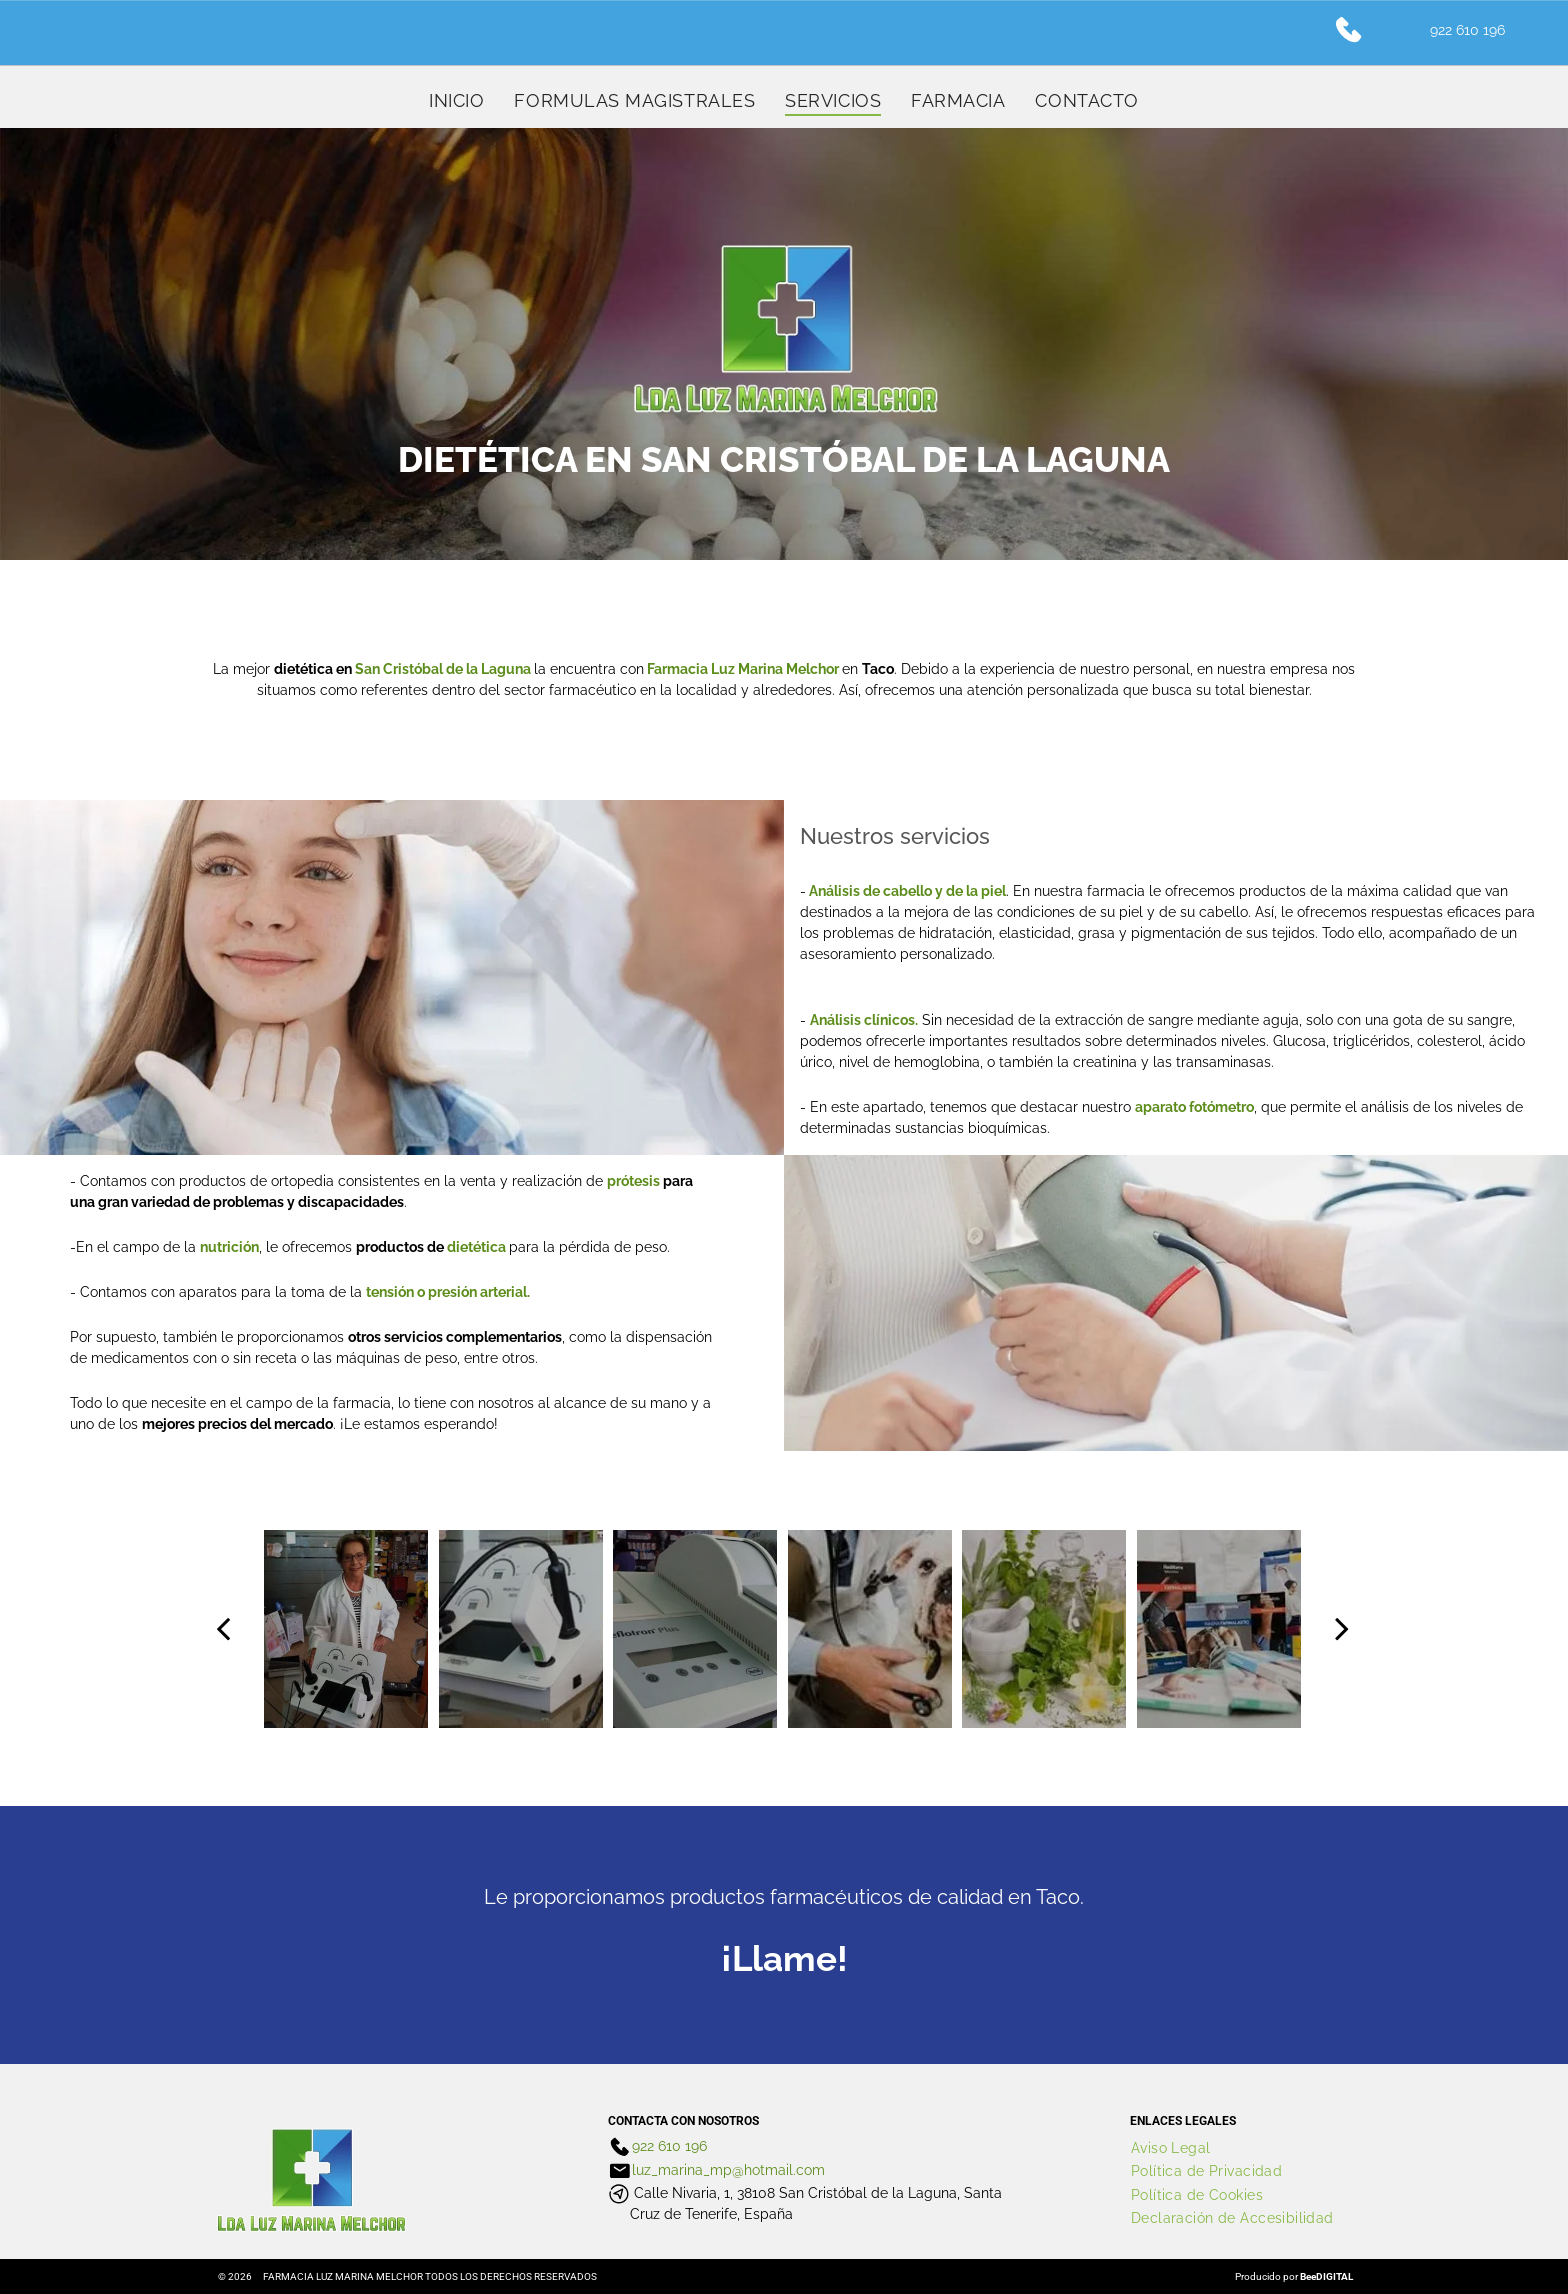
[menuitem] (456, 100)
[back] (223, 1628)
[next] (1342, 1628)
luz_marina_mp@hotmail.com (728, 2170)
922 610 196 (669, 2146)
